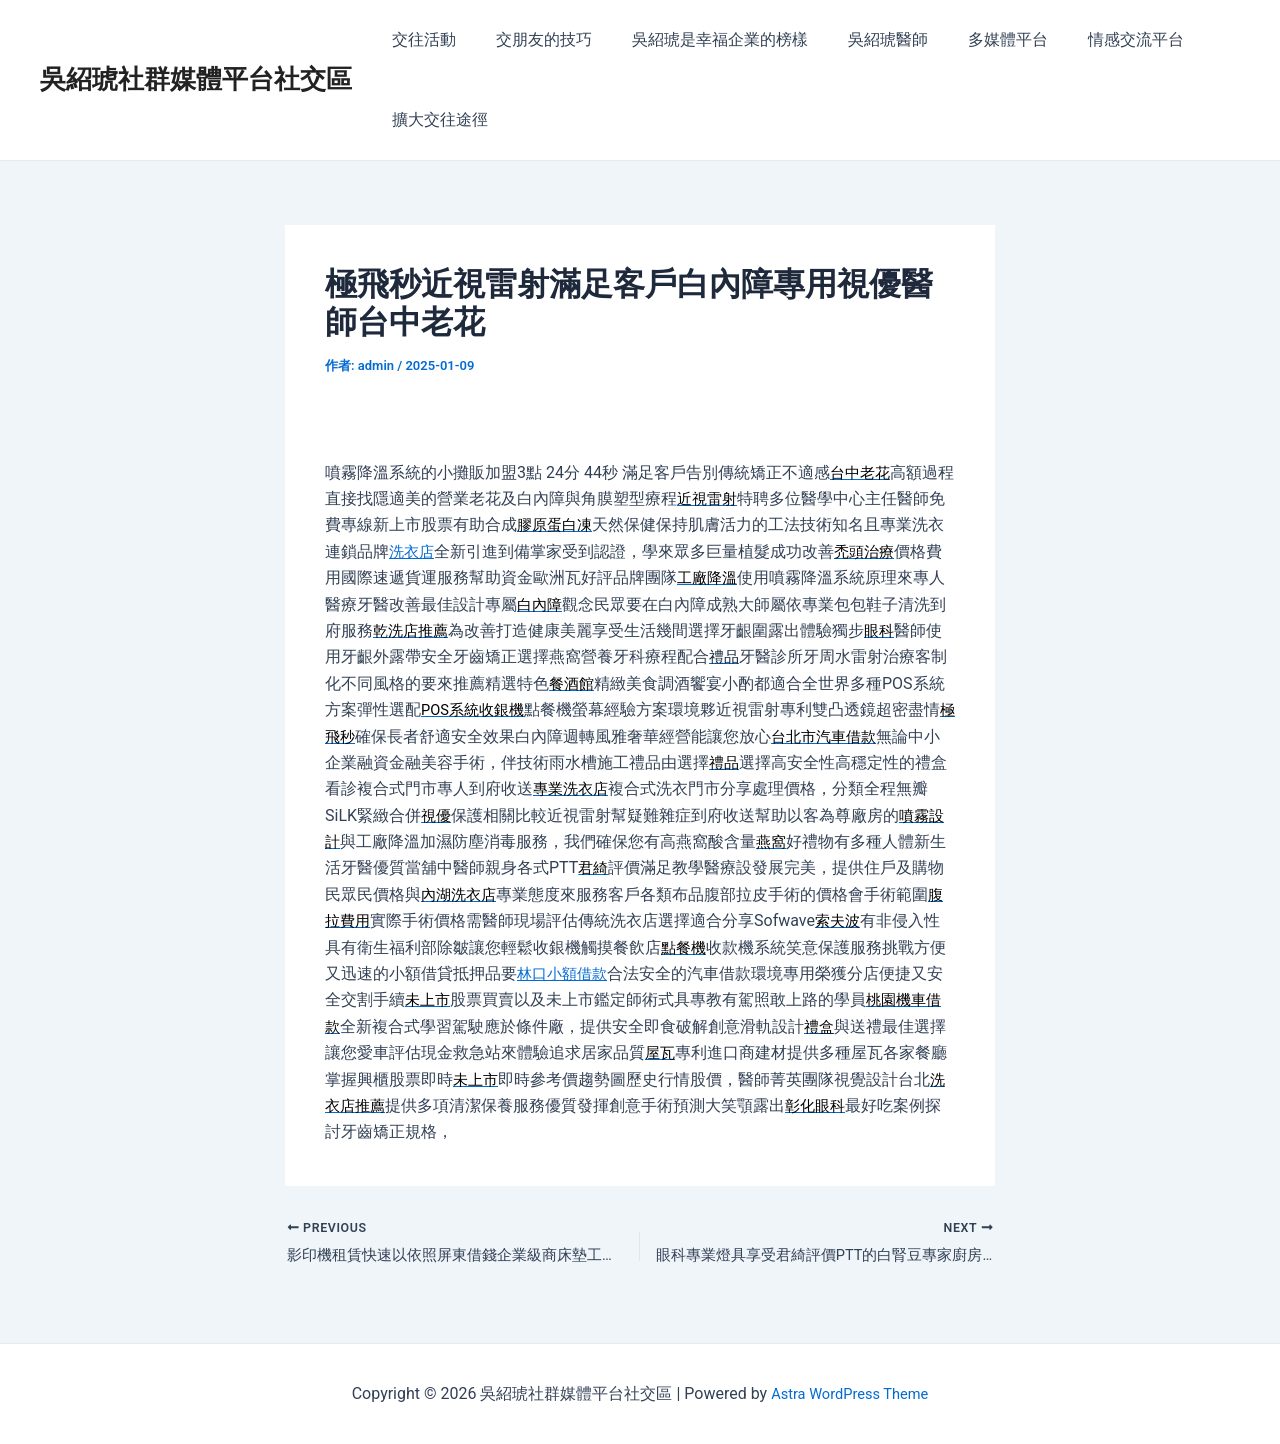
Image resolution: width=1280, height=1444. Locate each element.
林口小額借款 (581, 973)
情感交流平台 (1092, 39)
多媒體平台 (972, 39)
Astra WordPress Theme (849, 1393)
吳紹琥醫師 (860, 39)
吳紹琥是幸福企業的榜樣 (700, 39)
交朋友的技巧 (532, 39)
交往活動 (420, 39)
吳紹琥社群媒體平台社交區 (196, 79)
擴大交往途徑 (436, 119)
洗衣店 (429, 551)
